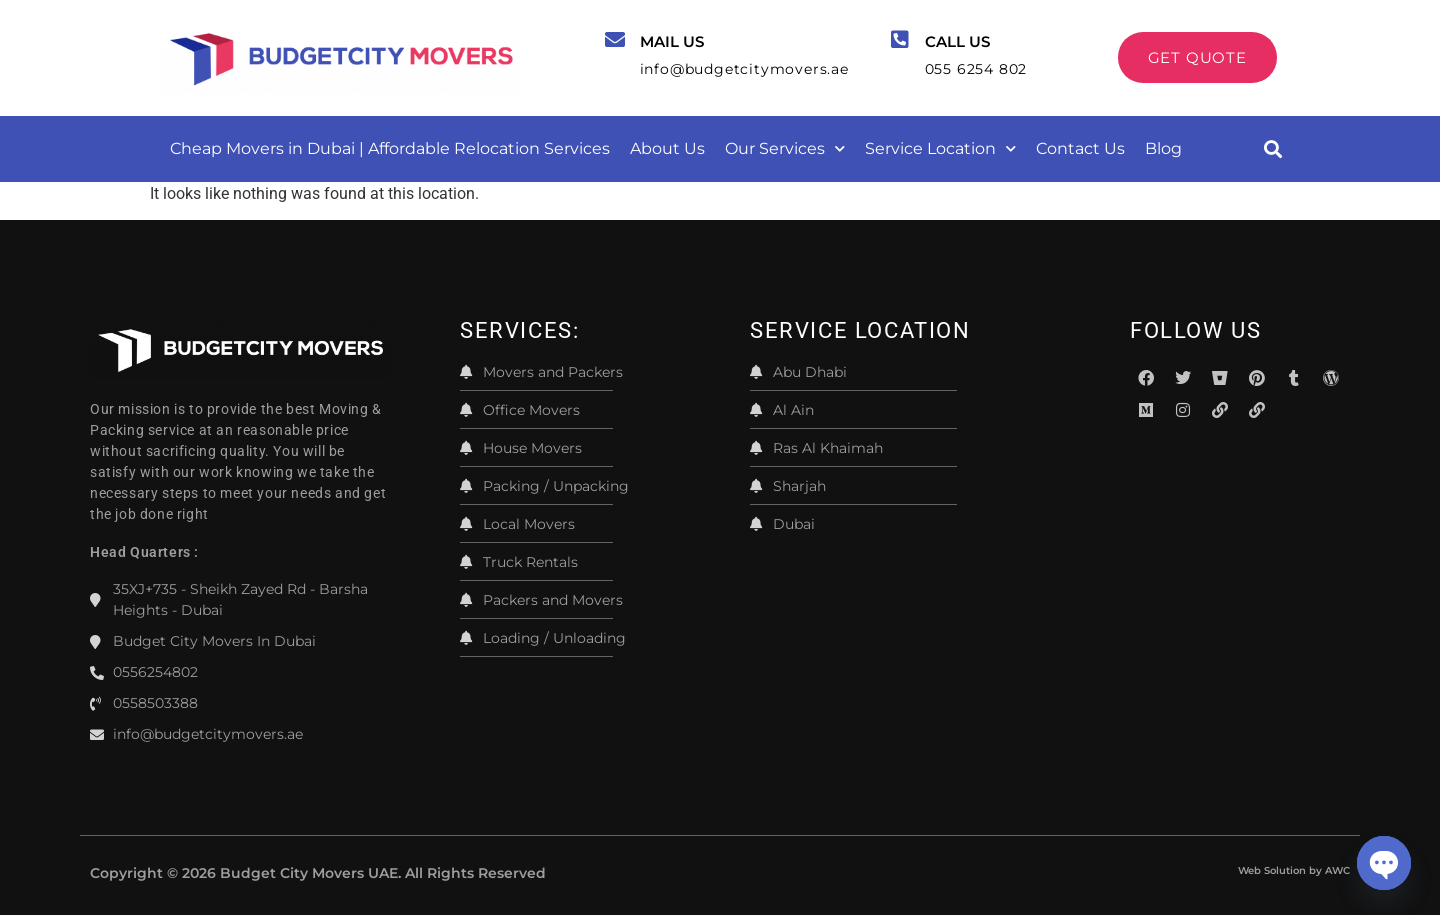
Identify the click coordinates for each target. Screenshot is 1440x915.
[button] (1272, 148)
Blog (1163, 148)
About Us (667, 148)
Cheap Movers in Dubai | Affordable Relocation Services (390, 148)
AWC (1337, 870)
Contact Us (1080, 148)
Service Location (940, 148)
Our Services (785, 148)
